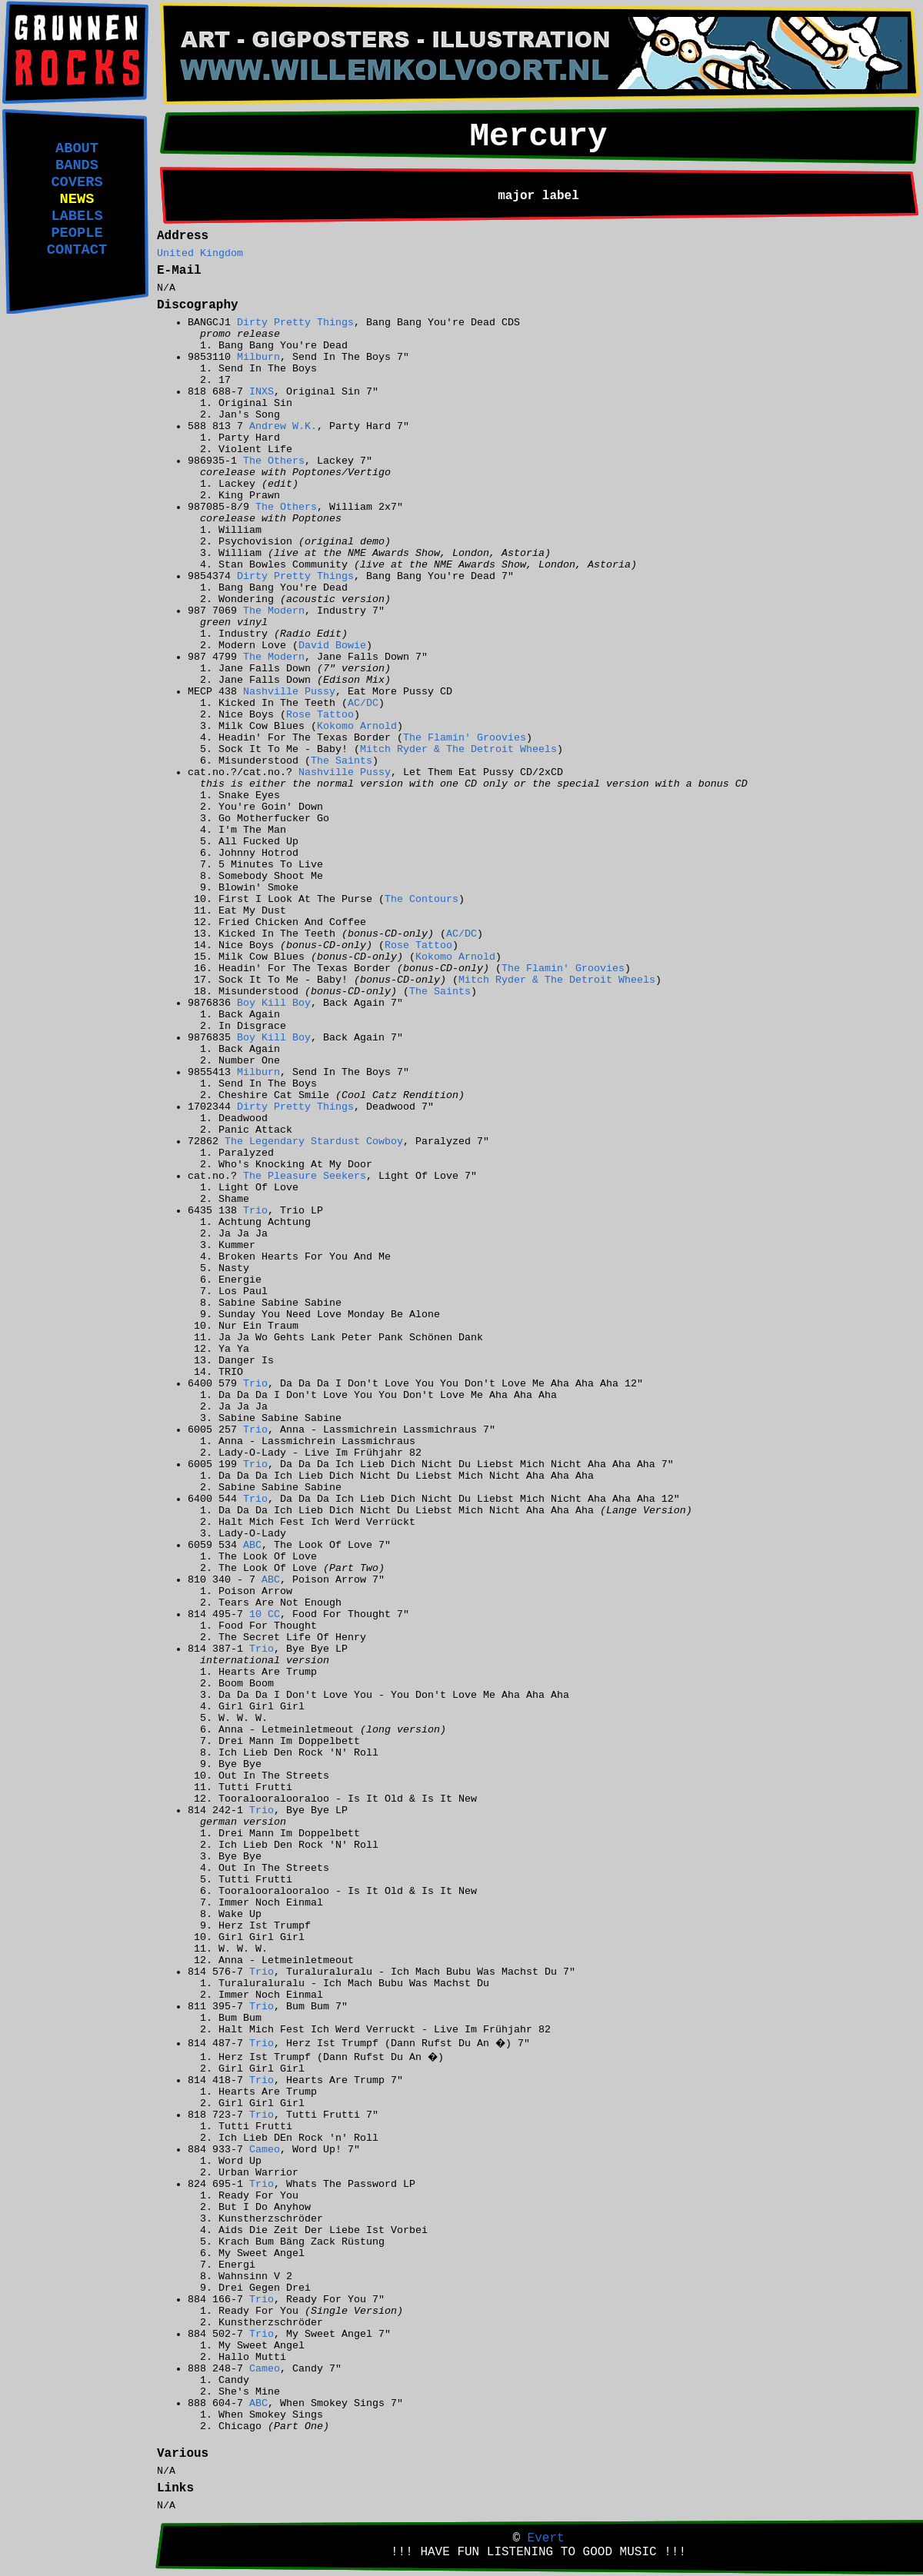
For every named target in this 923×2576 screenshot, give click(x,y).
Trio (255, 1210)
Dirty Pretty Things (295, 322)
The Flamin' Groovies (464, 738)
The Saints (341, 761)
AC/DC (363, 703)
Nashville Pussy (289, 691)
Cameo (264, 2149)
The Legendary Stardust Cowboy (314, 1141)
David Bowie (332, 645)
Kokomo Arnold (357, 726)
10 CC (264, 1614)
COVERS (76, 182)
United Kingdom (200, 253)
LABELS (76, 216)
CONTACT (77, 249)
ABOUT (76, 148)
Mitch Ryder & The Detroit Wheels (458, 749)
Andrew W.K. (283, 426)
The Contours (421, 899)
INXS (261, 392)
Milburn (258, 357)
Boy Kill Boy (274, 1003)
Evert (546, 2538)
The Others (274, 461)
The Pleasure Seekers (304, 1176)
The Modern (274, 611)
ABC (252, 1545)
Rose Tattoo (320, 715)
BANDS (76, 165)
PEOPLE (76, 233)
